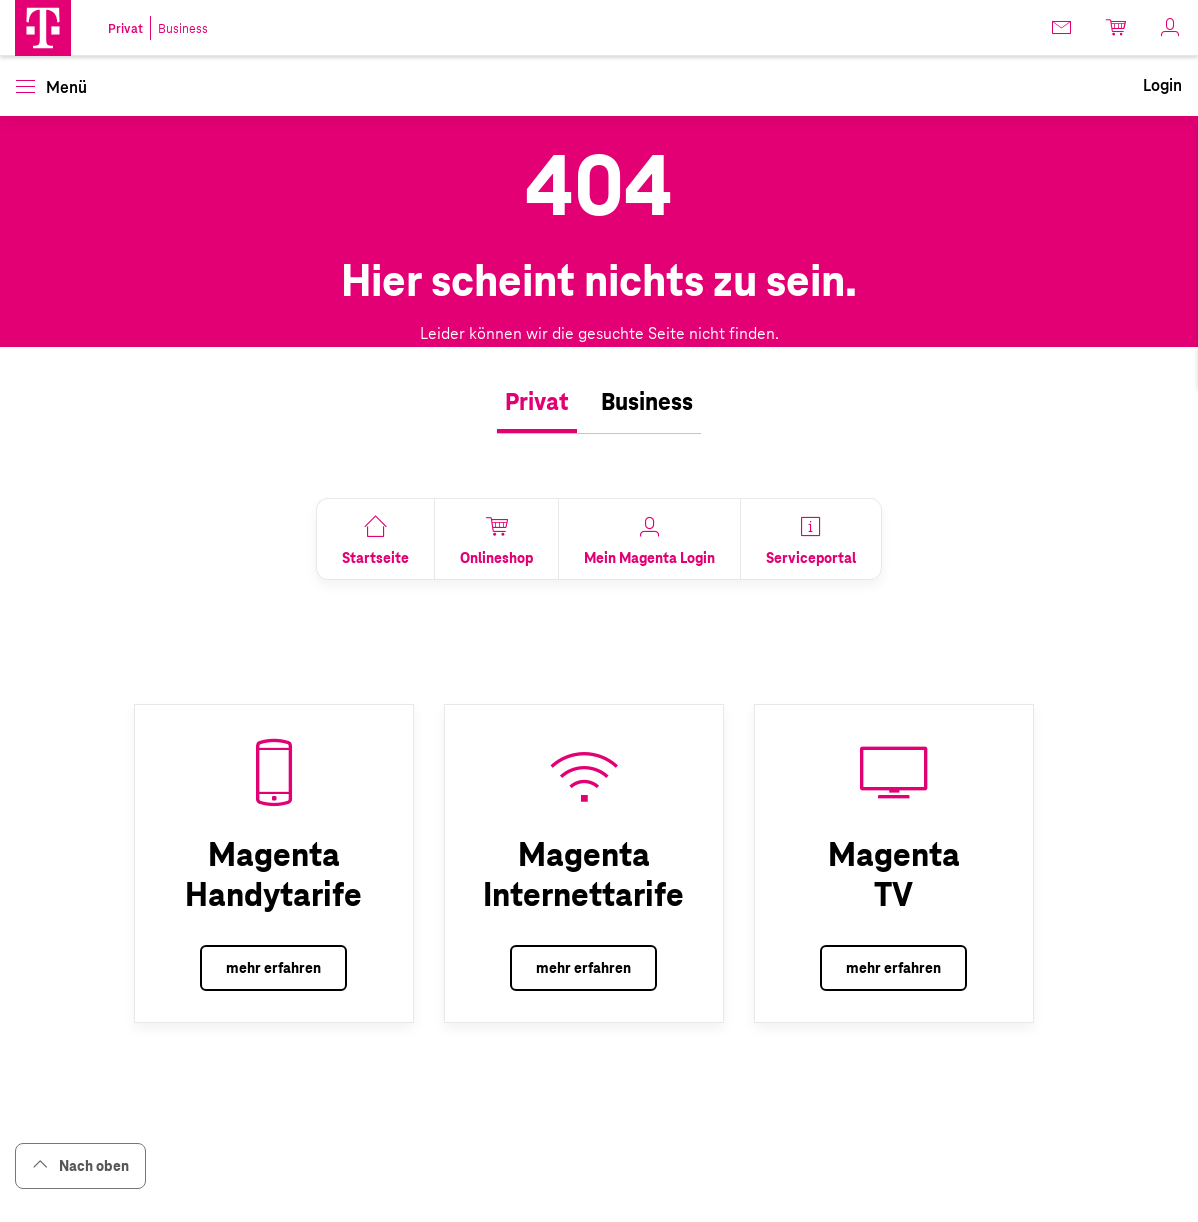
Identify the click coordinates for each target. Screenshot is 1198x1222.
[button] (43, 28)
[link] (1063, 27)
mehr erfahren (273, 968)
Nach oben (80, 1165)
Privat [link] (125, 29)
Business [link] (183, 29)
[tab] (537, 403)
